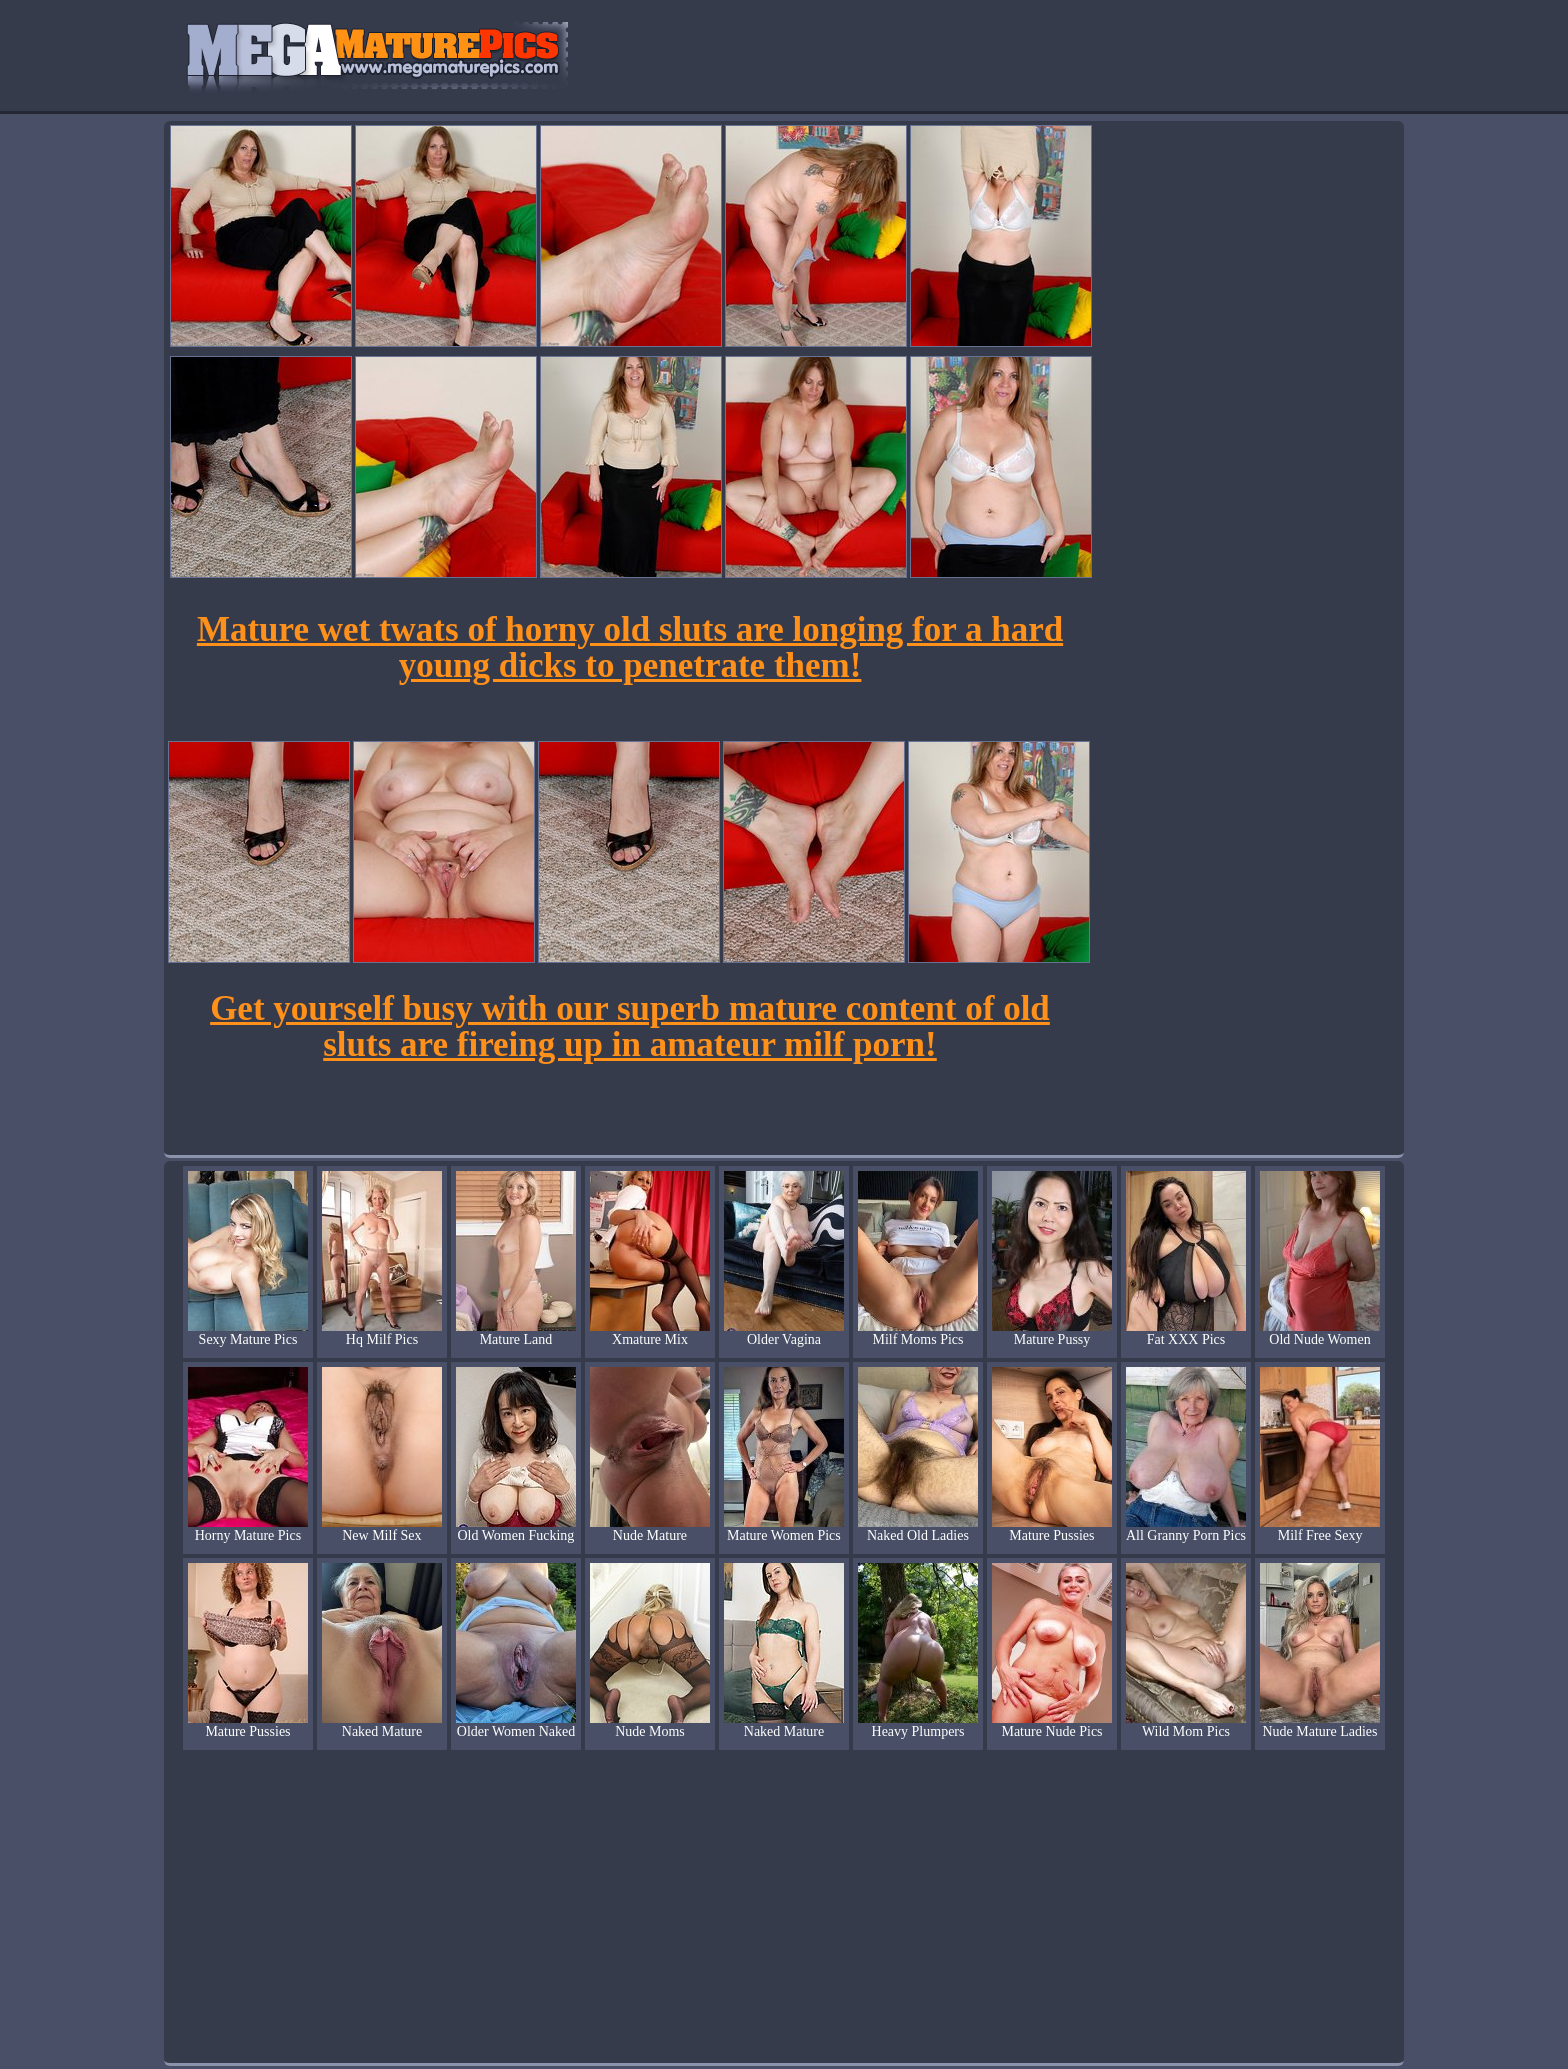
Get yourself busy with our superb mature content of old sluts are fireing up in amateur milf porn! (630, 1026)
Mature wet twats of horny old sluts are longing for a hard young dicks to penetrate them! (630, 647)
